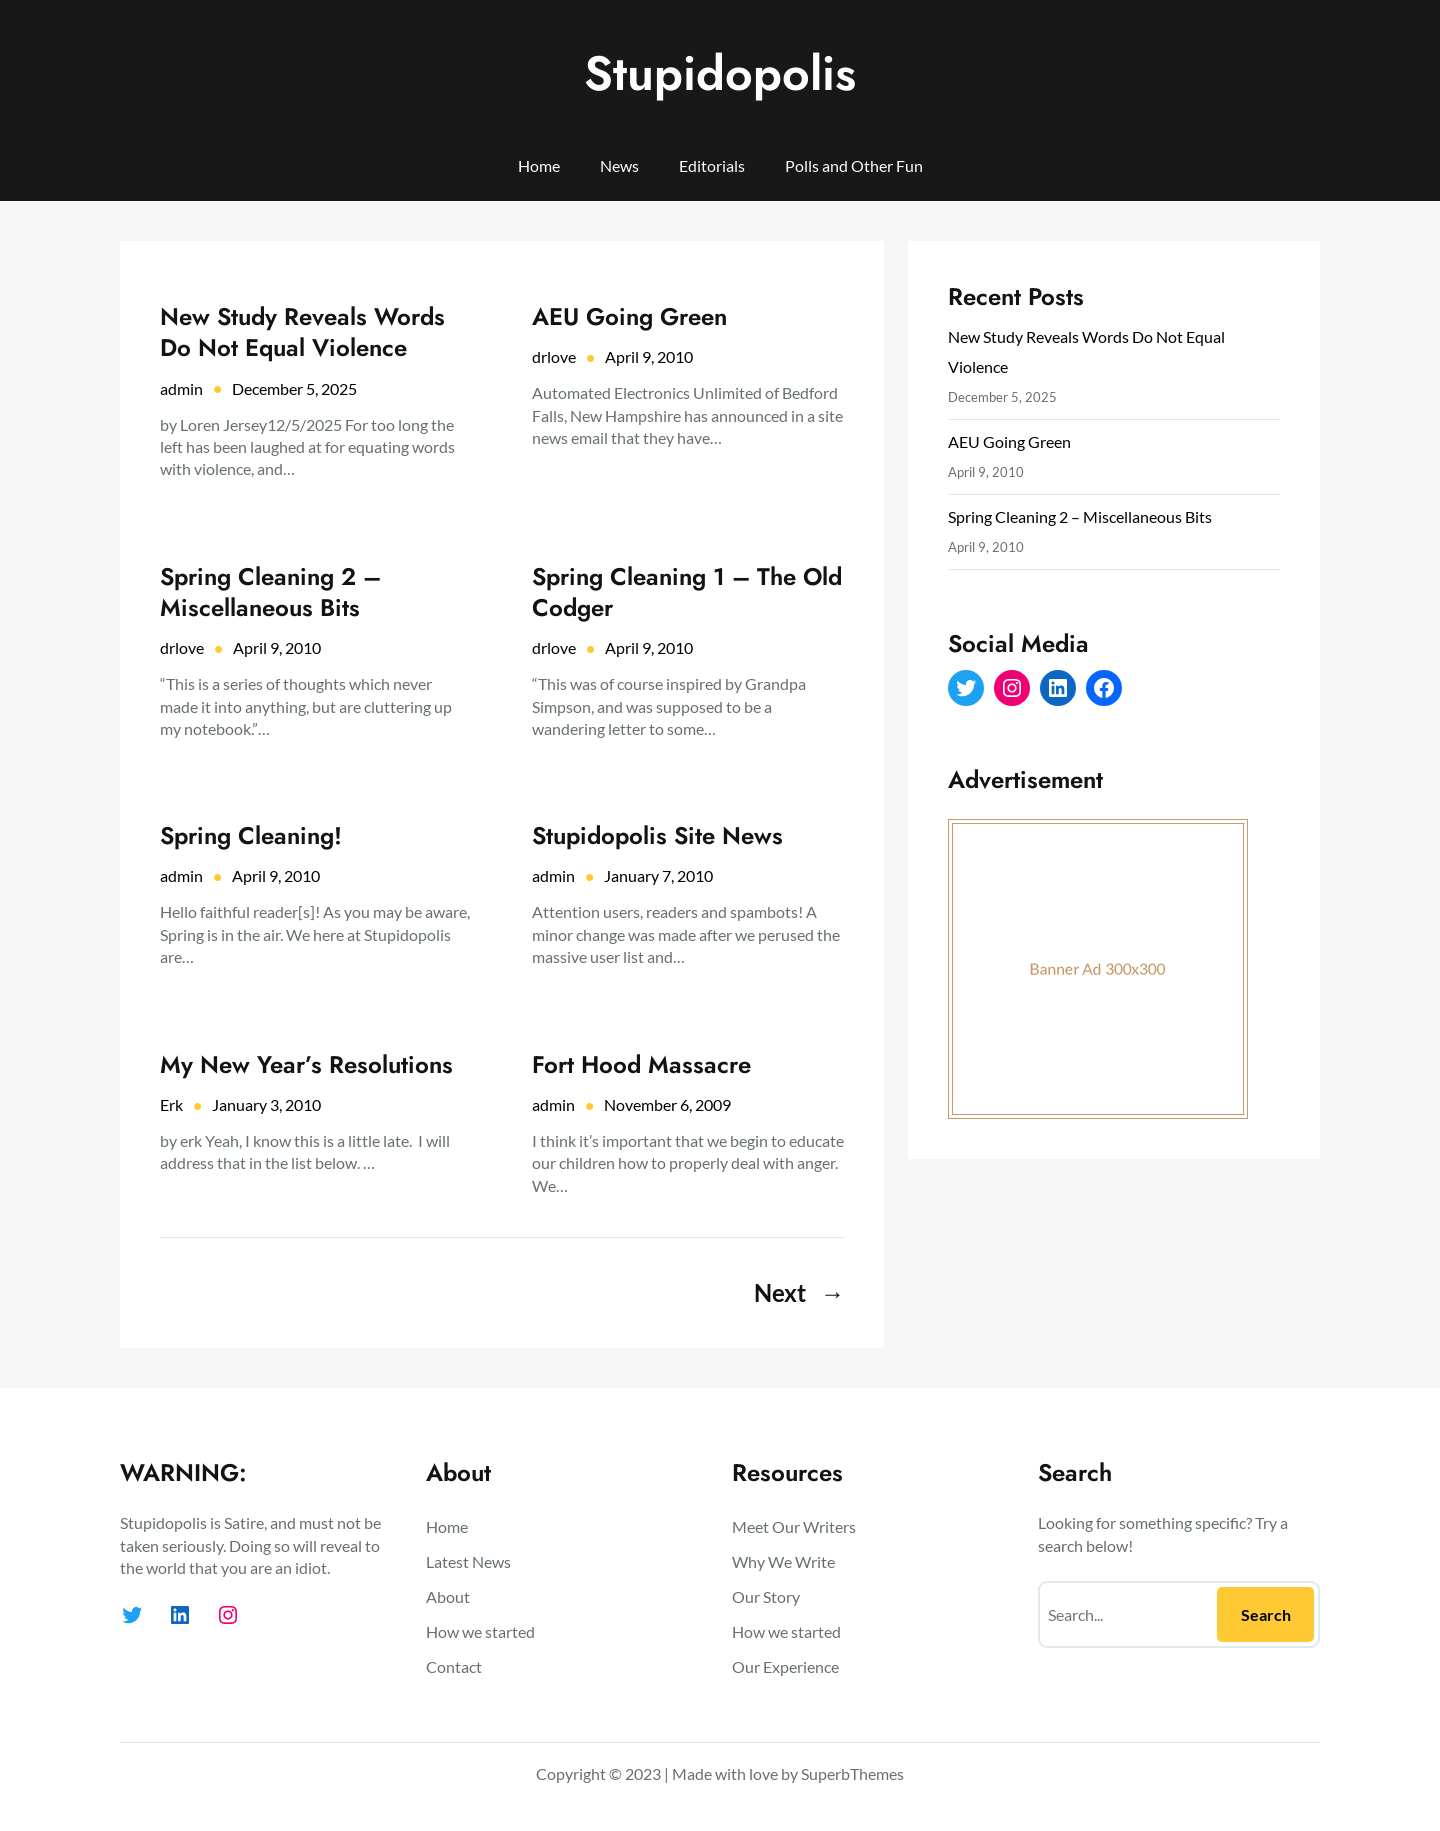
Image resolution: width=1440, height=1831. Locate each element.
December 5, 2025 (294, 388)
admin (181, 388)
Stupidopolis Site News (657, 835)
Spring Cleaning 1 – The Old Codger (687, 592)
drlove (554, 356)
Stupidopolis (720, 73)
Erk (171, 1104)
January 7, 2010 (658, 875)
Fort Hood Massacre (641, 1064)
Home (539, 165)
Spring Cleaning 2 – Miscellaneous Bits (270, 592)
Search (1266, 1614)
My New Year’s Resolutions (306, 1064)
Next (799, 1293)
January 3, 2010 (266, 1104)
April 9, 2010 (649, 356)
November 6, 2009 (667, 1104)
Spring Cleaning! (251, 835)
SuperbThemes (852, 1773)
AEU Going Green (629, 316)
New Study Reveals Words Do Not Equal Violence (302, 332)
